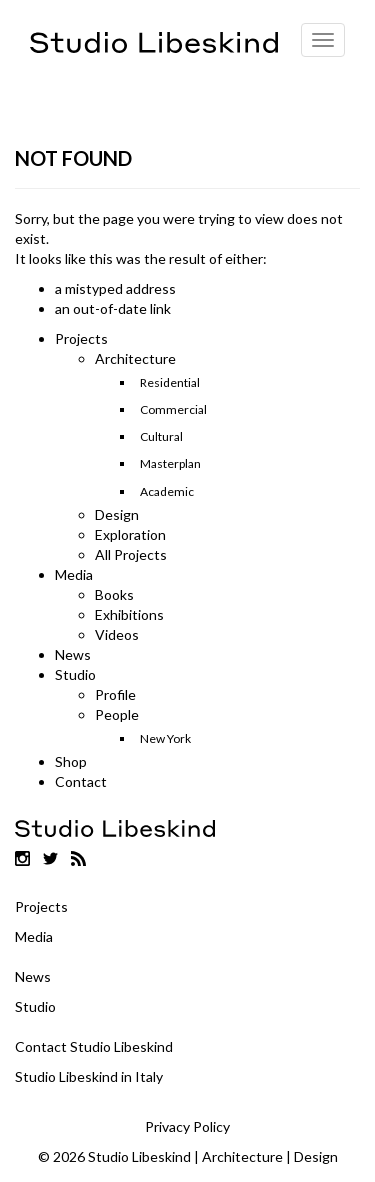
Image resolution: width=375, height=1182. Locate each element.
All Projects (131, 554)
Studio (75, 674)
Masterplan (170, 463)
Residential (170, 382)
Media (74, 574)
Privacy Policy (187, 1126)
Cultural (161, 436)
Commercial (173, 409)
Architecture (135, 358)
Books (114, 594)
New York (165, 738)
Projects (81, 338)
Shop (71, 761)
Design (117, 514)
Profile (115, 694)
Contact (81, 781)
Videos (117, 634)
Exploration (130, 534)
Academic (167, 491)
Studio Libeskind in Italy (89, 1076)
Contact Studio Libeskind (94, 1046)
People (117, 714)
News (73, 654)
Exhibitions (129, 614)
